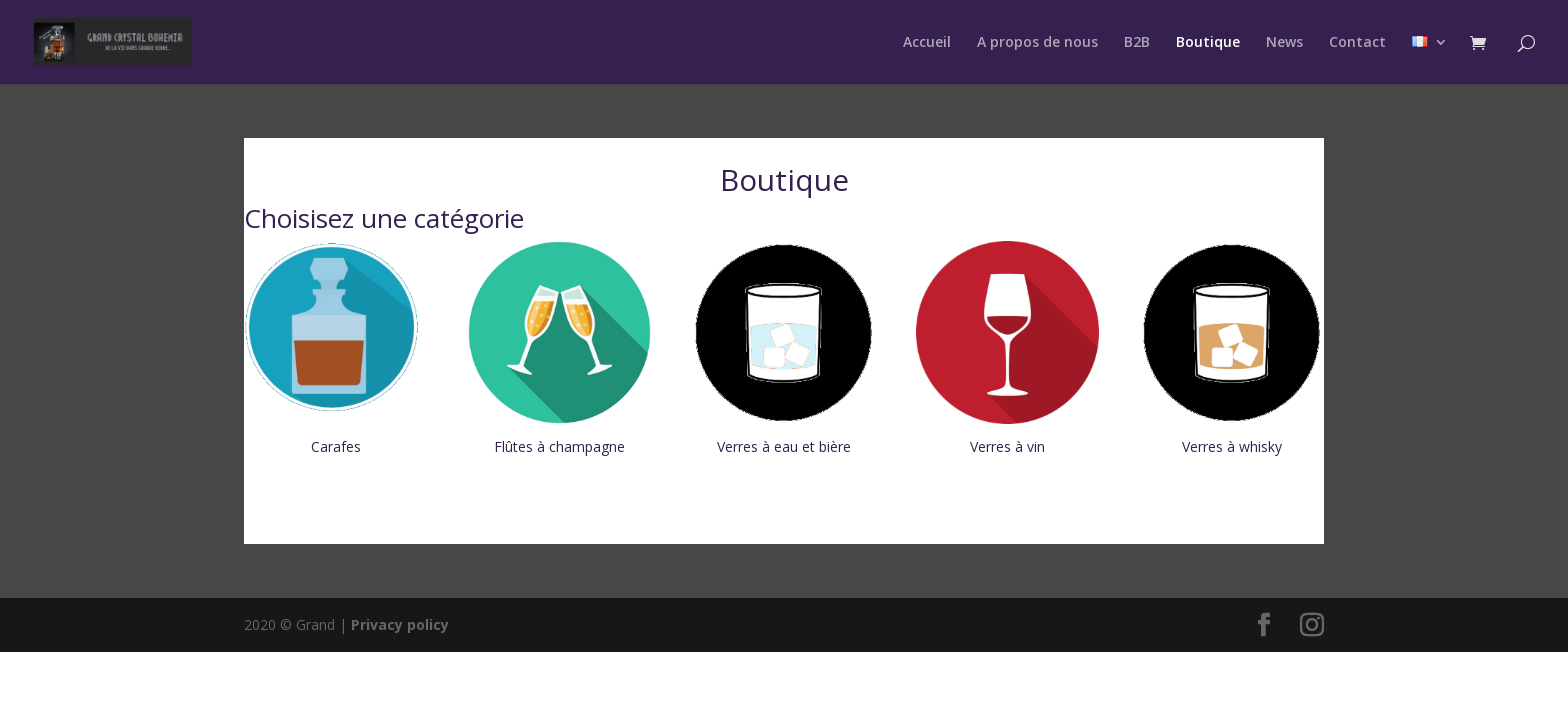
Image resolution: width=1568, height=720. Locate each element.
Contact (1357, 43)
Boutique (1208, 43)
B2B (1137, 43)
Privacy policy (400, 624)
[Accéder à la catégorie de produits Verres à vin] (1007, 351)
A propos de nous (1037, 43)
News (1284, 43)
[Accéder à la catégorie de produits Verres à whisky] (1231, 351)
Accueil (927, 43)
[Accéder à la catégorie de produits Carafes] (335, 351)
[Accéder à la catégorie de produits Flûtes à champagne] (559, 351)
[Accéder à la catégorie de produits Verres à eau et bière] (783, 351)
